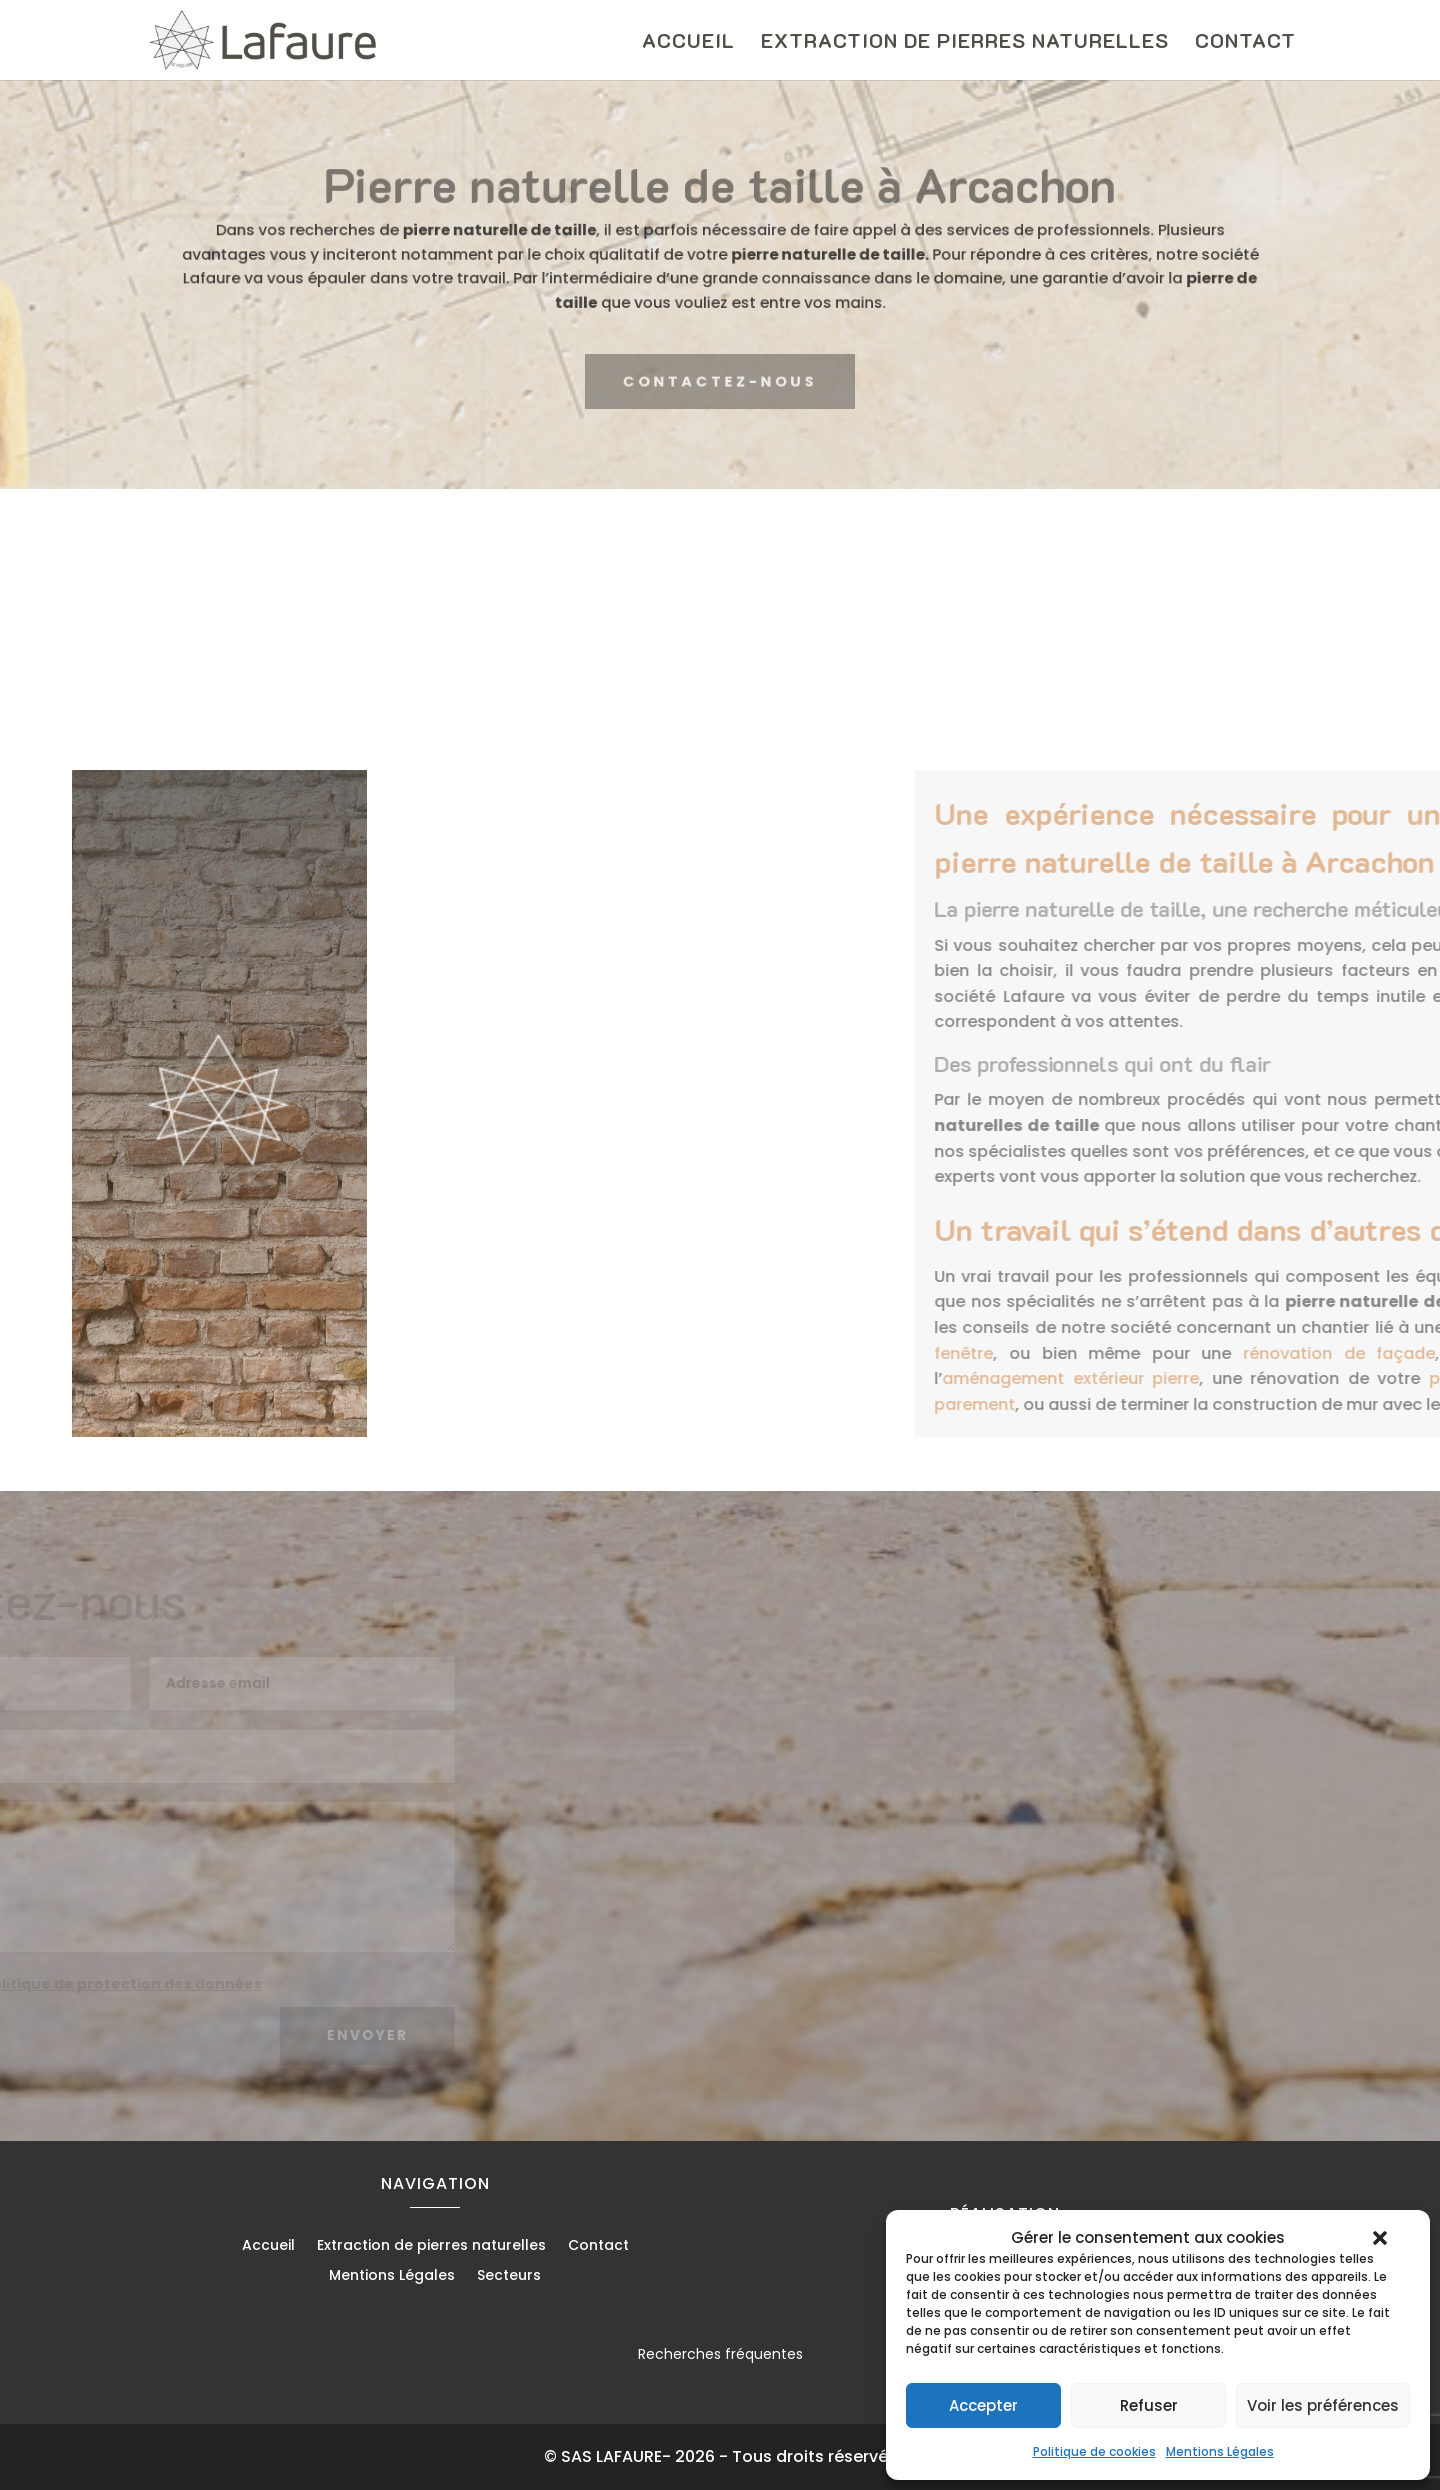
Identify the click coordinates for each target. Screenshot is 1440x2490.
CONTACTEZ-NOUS (720, 381)
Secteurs (509, 2276)
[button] (1380, 2238)
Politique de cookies (1094, 2451)
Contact (1245, 43)
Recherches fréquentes (720, 2354)
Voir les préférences (1323, 2405)
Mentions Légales (1220, 2451)
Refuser (1149, 2405)
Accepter (983, 2405)
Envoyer (308, 2035)
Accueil (688, 43)
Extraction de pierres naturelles (965, 43)
